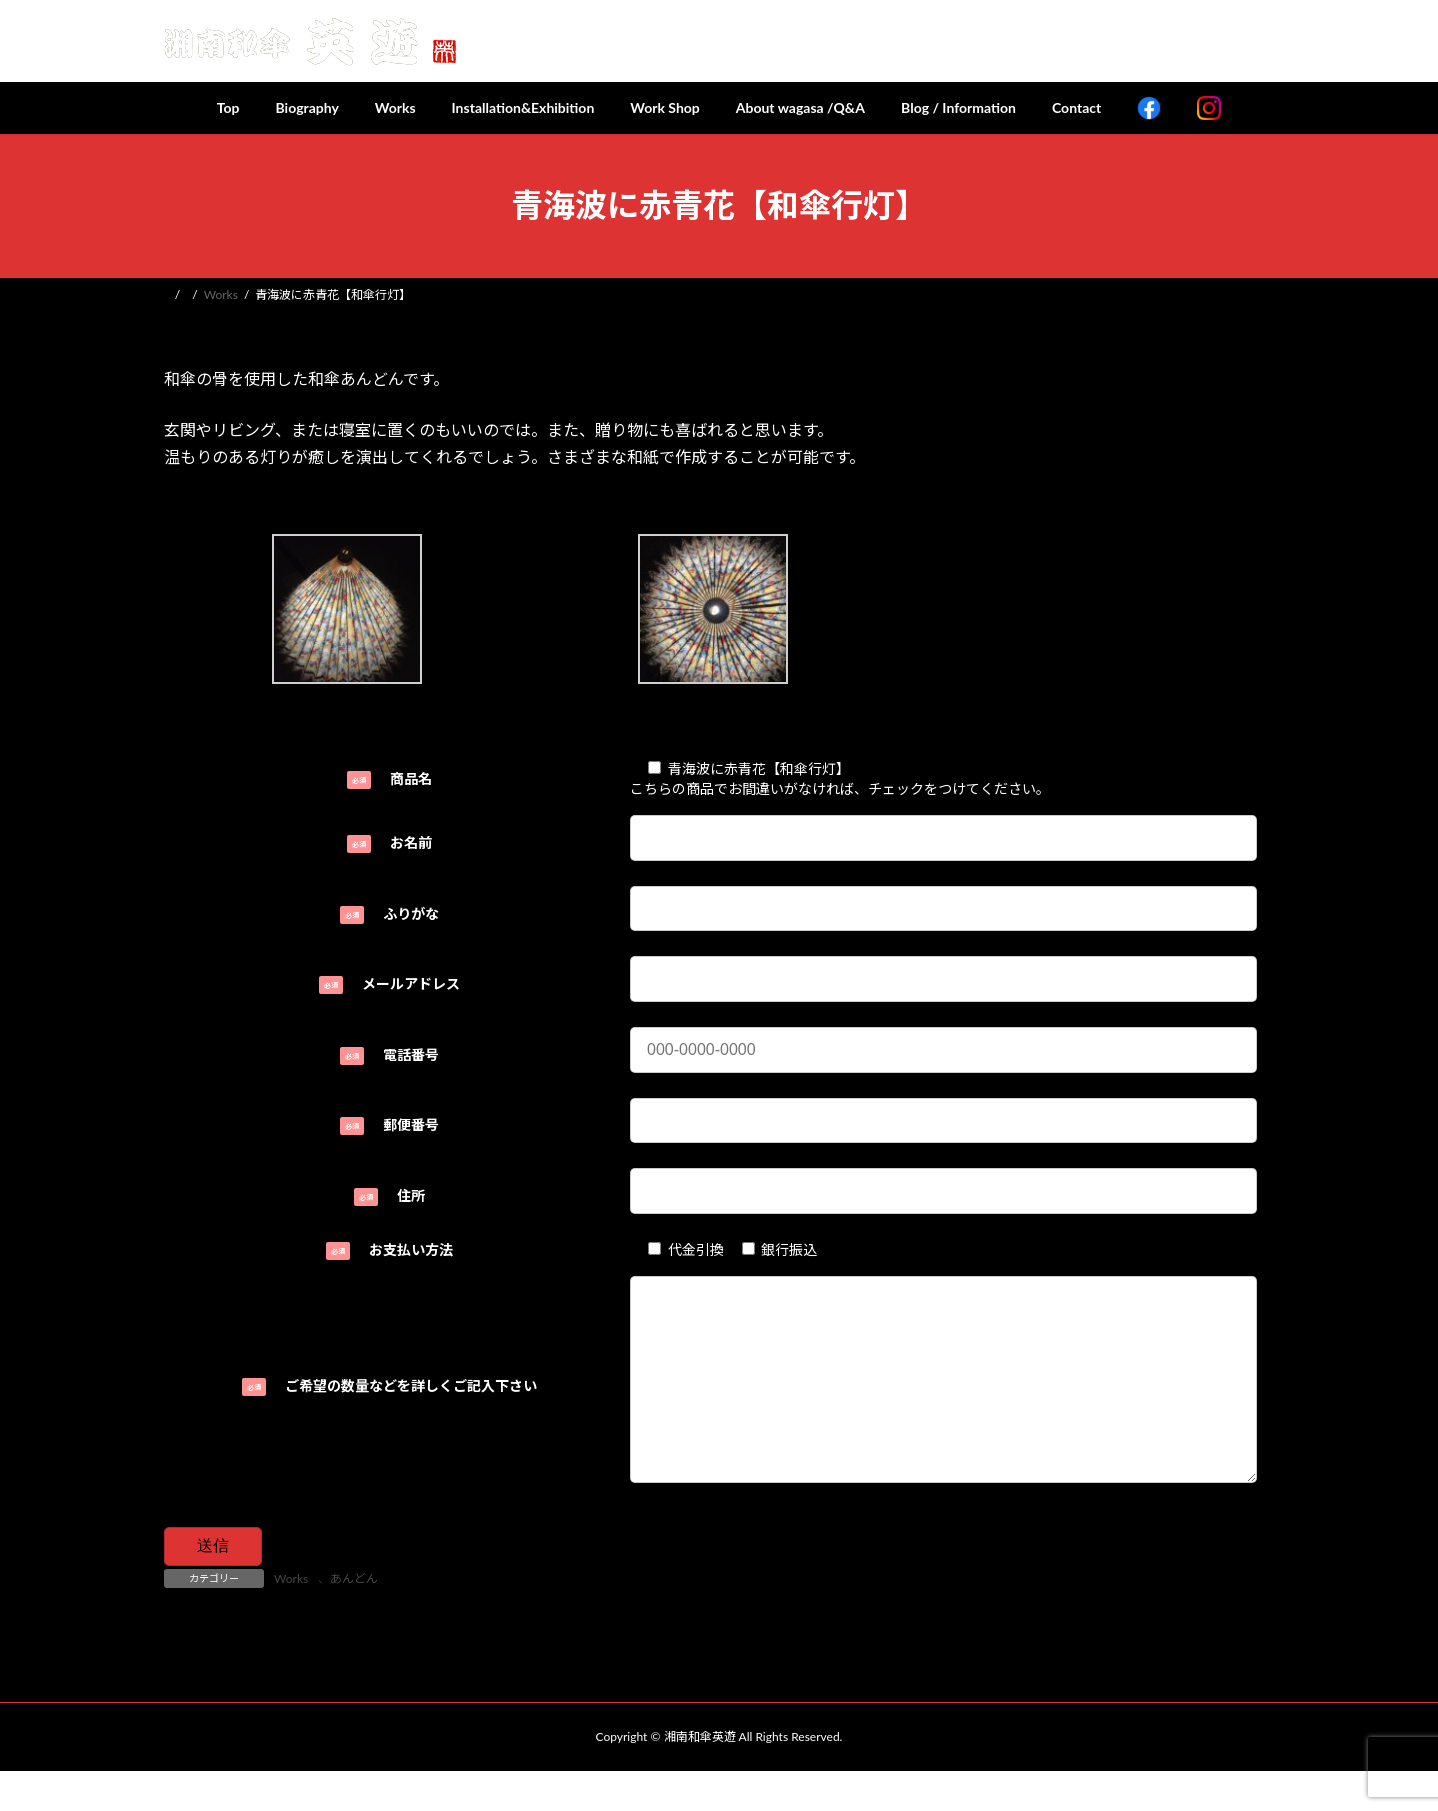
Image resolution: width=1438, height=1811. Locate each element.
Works (291, 1618)
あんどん (354, 1618)
